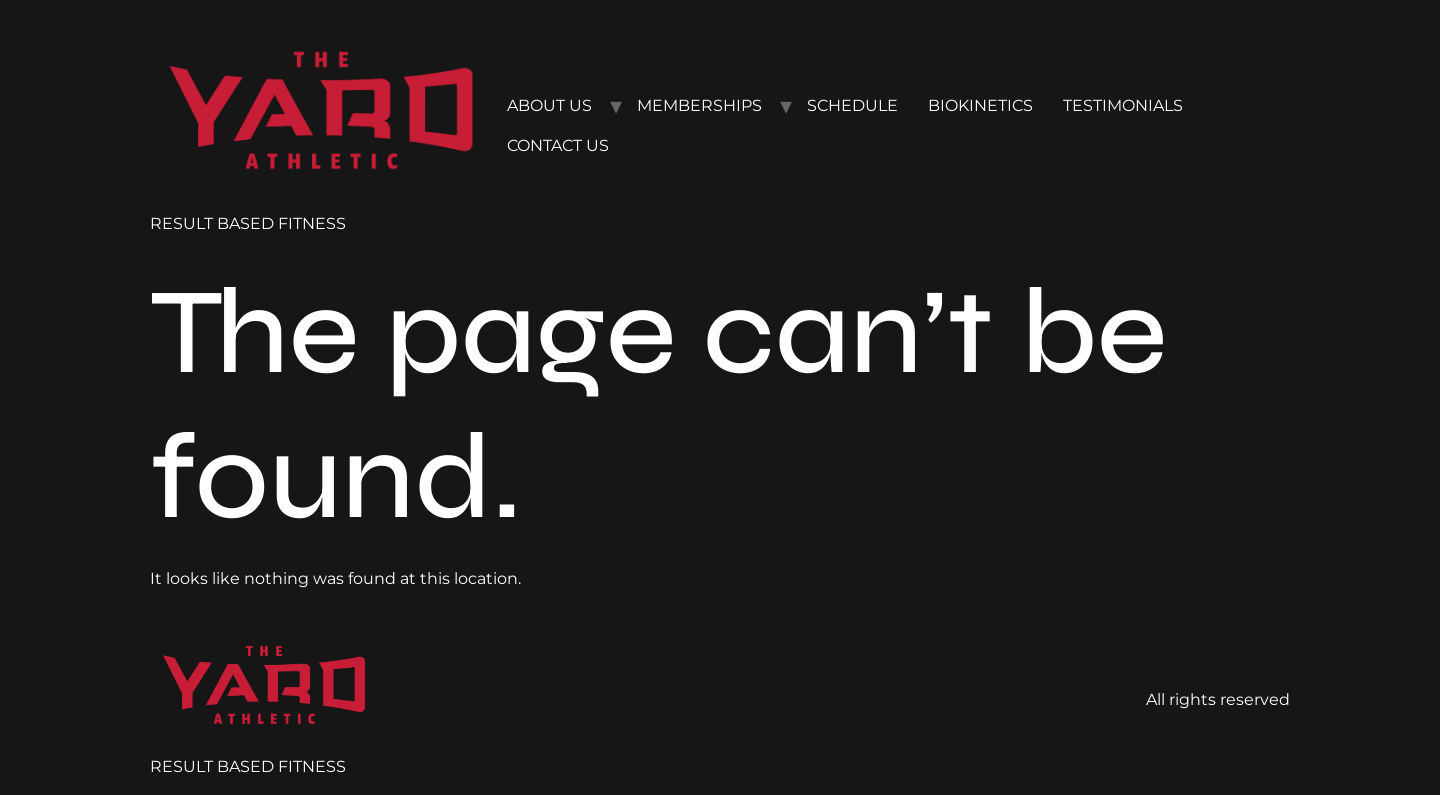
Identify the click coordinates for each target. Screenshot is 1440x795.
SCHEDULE (852, 105)
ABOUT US (549, 105)
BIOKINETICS (980, 105)
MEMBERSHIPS (699, 105)
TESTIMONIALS (1123, 105)
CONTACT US (558, 145)
